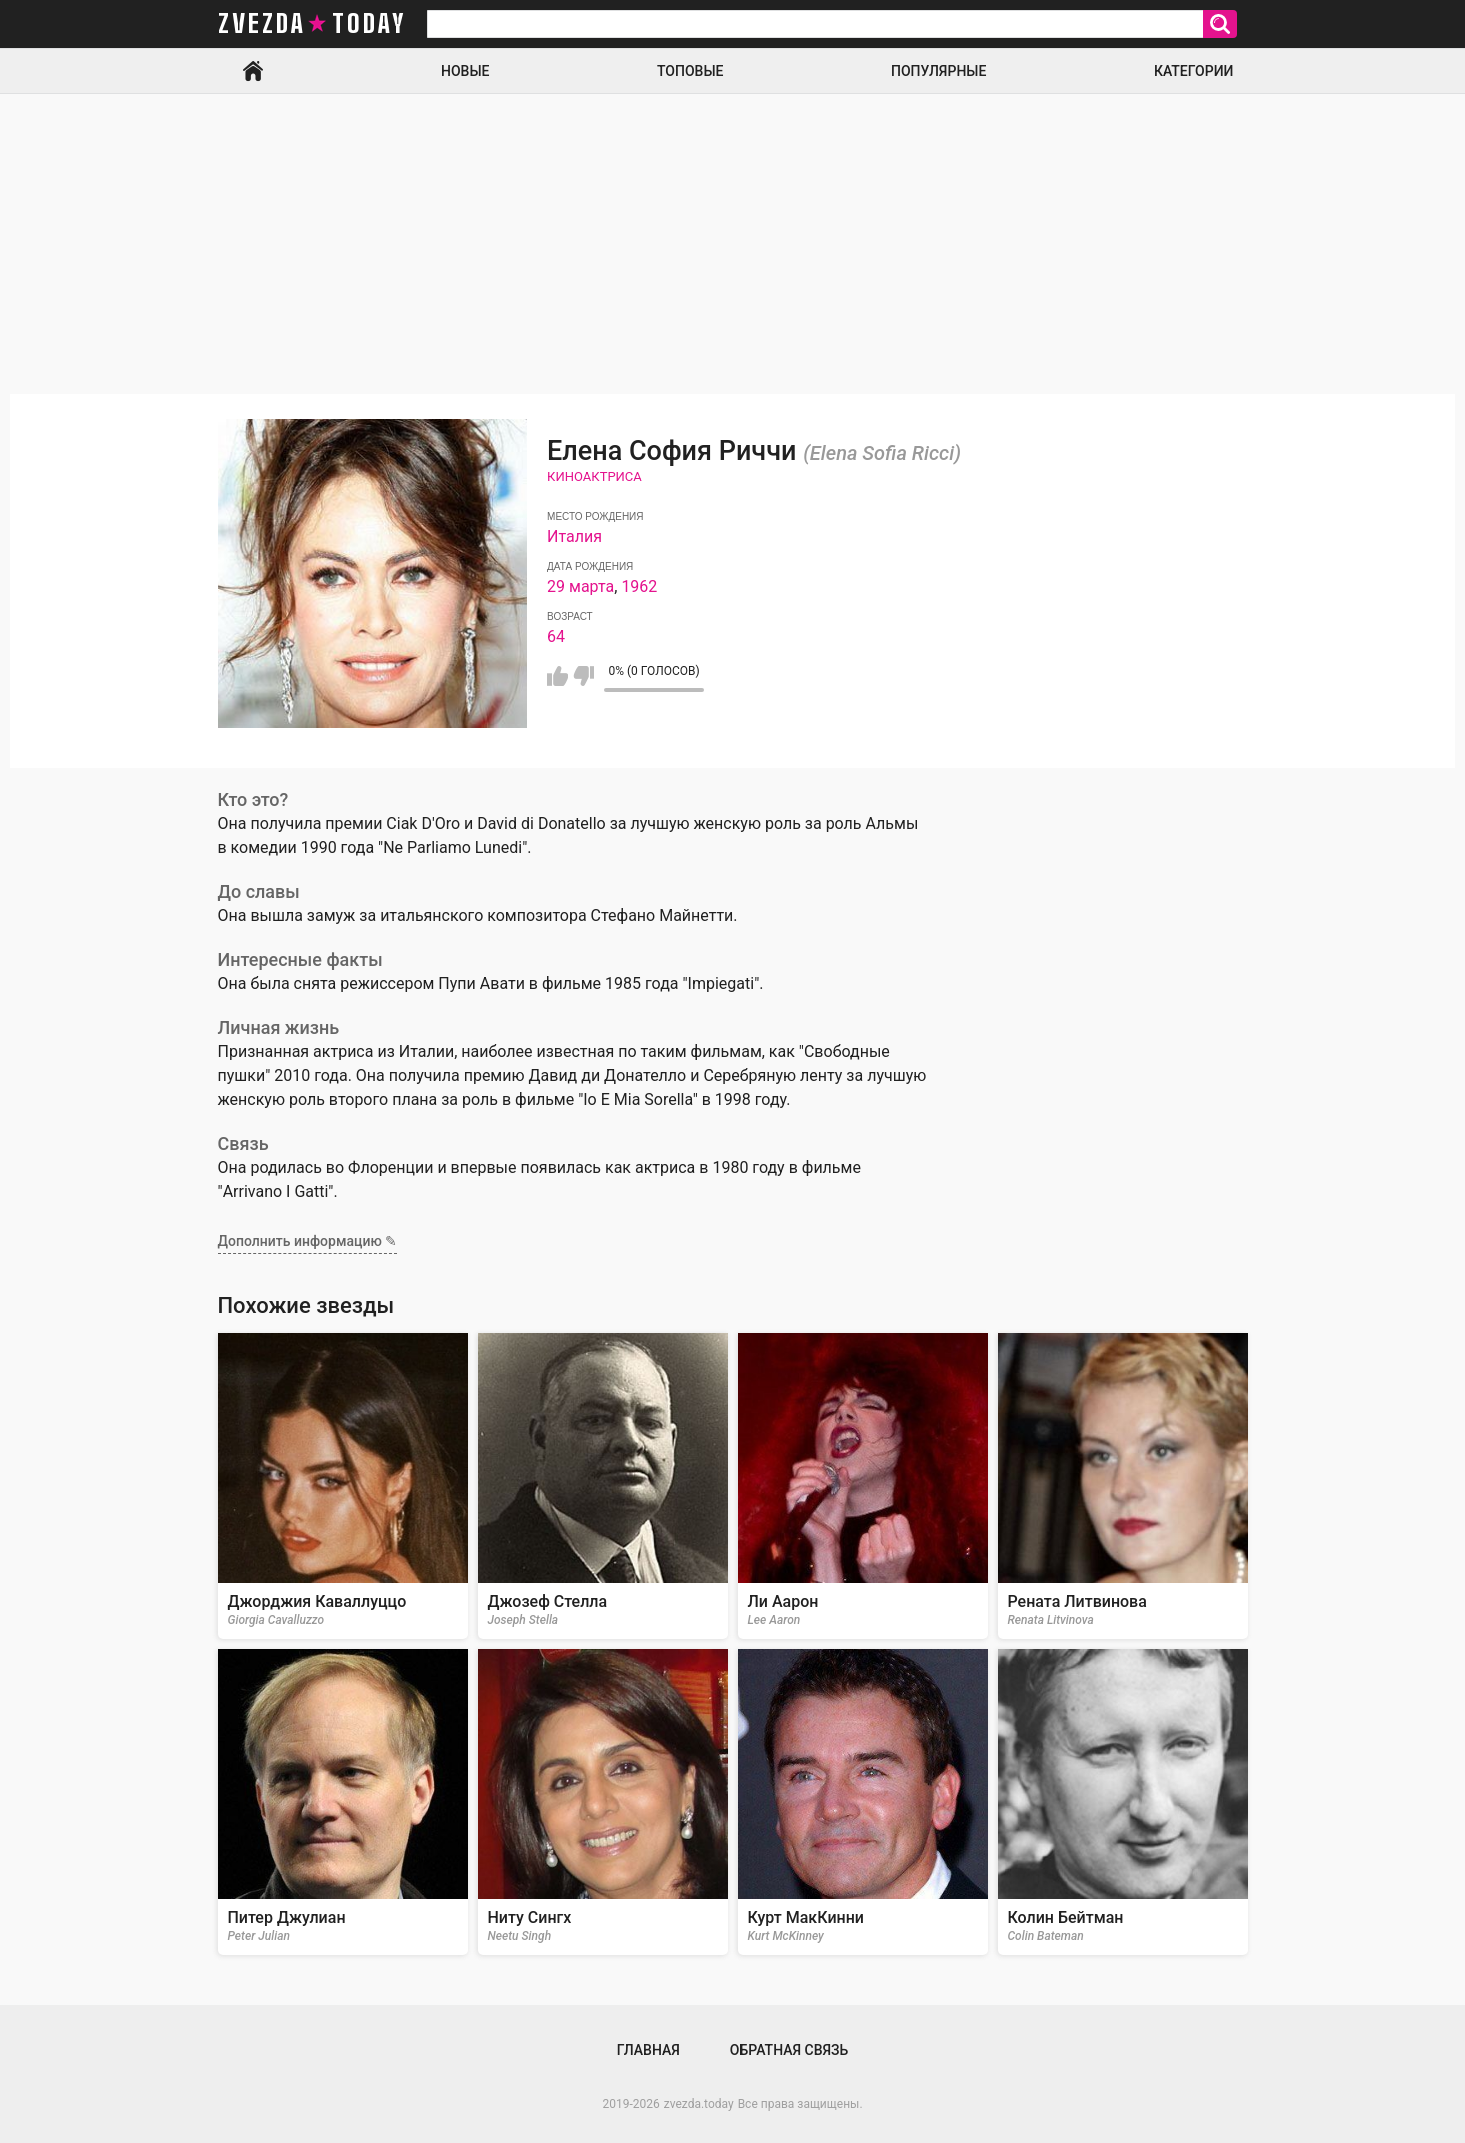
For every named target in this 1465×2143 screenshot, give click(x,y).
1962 (639, 586)
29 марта (580, 586)
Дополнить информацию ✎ (308, 1241)
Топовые (690, 71)
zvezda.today (699, 2104)
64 (556, 636)
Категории (1194, 71)
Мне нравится (557, 676)
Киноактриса (594, 476)
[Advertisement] (733, 244)
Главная (253, 71)
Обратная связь (789, 2050)
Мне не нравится (583, 676)
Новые (465, 71)
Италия (574, 536)
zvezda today (312, 24)
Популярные (938, 71)
